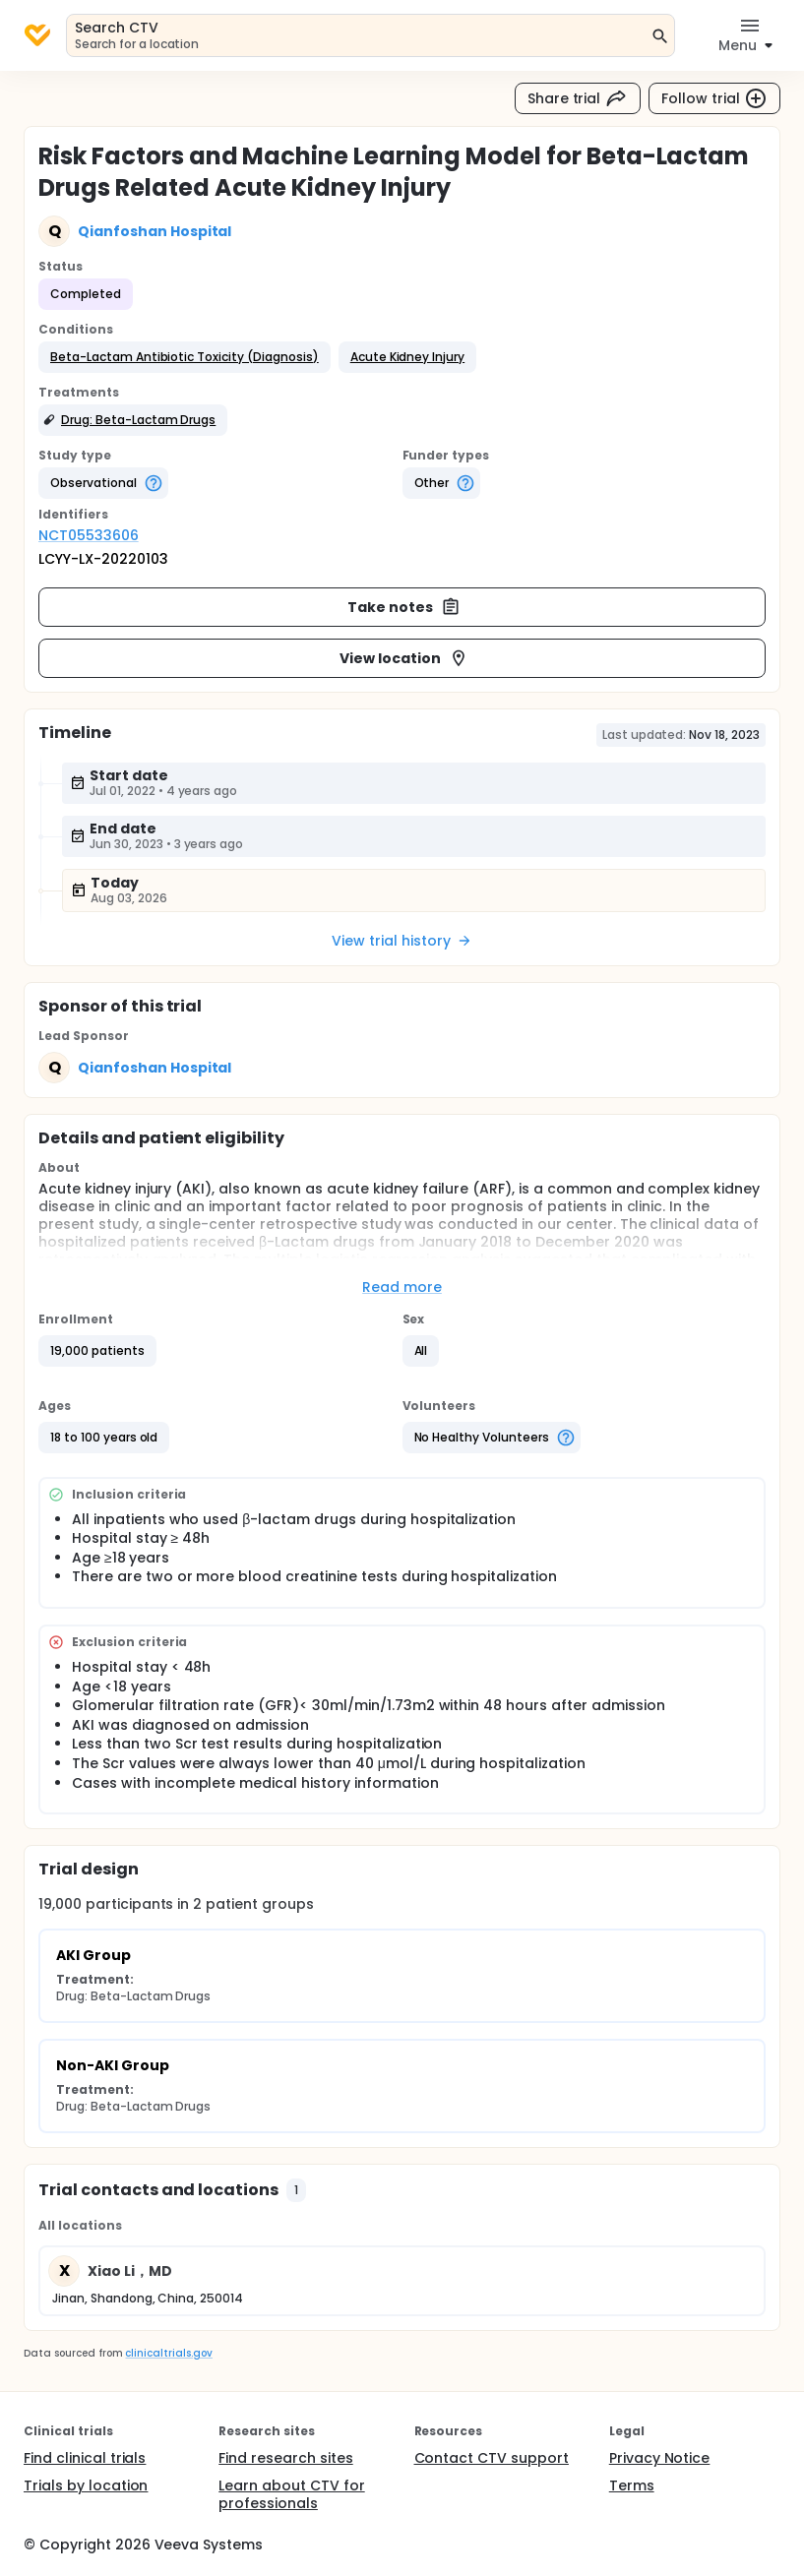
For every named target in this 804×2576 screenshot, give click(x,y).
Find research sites (285, 2458)
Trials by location (86, 2485)
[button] (184, 357)
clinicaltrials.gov (168, 2353)
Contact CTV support (491, 2458)
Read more (402, 1287)
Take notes (404, 607)
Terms (631, 2485)
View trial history (401, 941)
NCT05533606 (88, 535)
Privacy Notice (660, 2458)
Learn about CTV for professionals (291, 2494)
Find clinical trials (85, 2458)
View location (404, 658)
